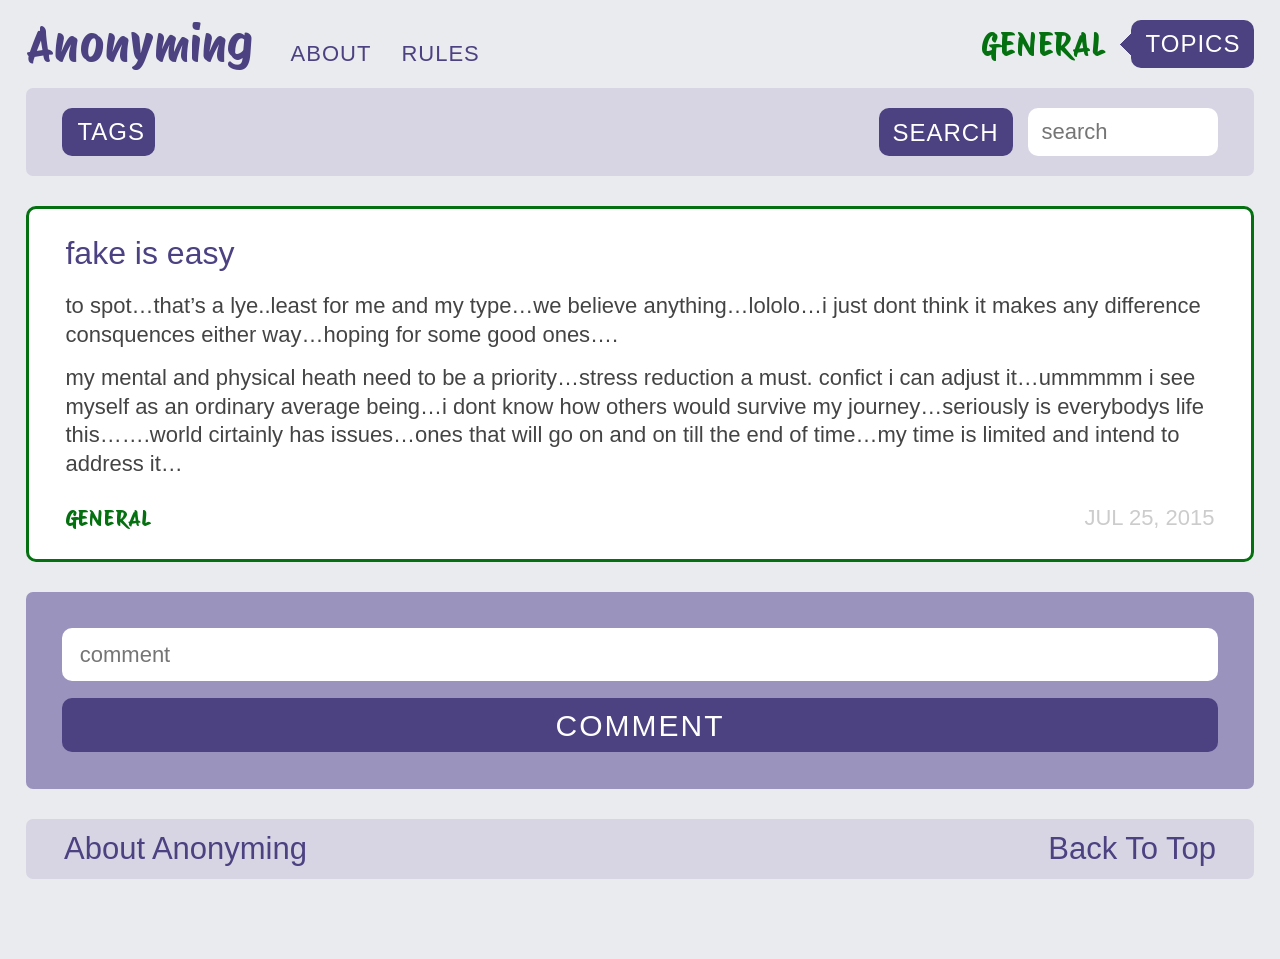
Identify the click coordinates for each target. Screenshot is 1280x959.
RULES (440, 53)
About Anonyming (185, 848)
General (108, 518)
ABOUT (331, 53)
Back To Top (1132, 848)
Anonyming (139, 44)
